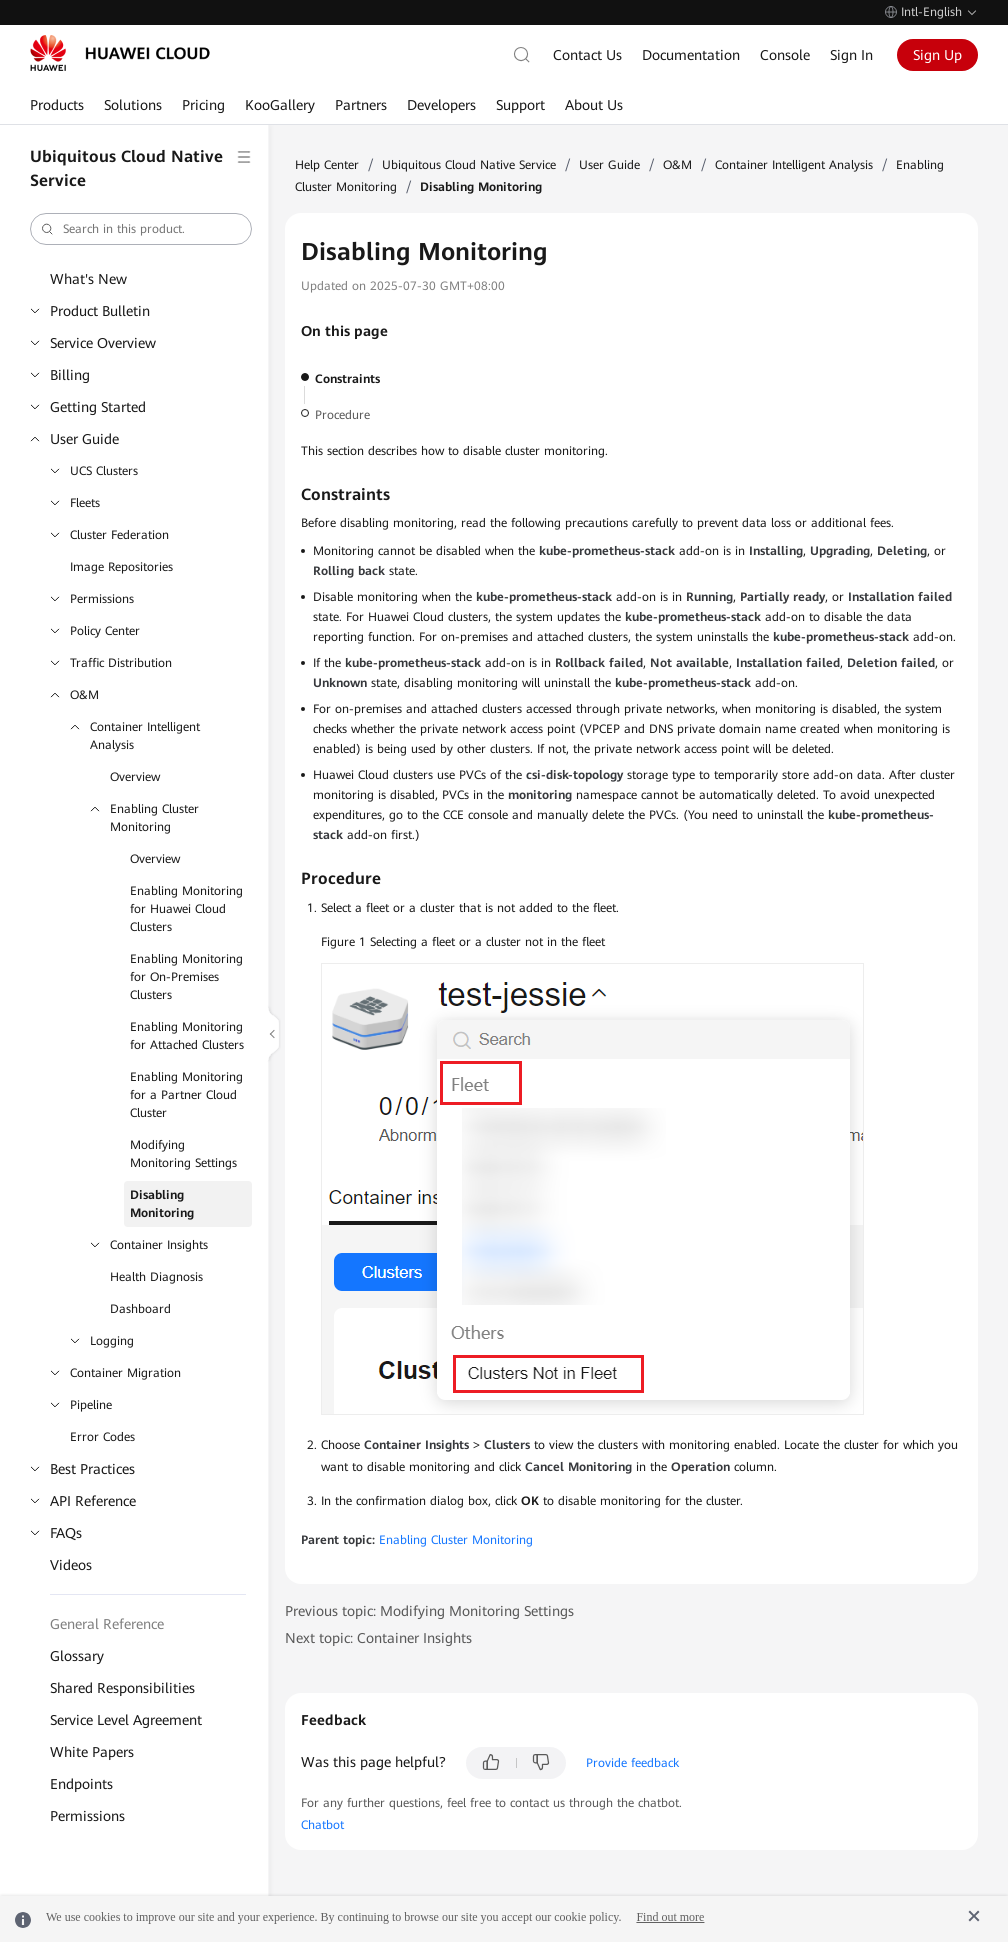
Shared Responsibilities (122, 1688)
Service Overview (103, 343)
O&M (84, 695)
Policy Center (105, 631)
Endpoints (81, 1784)
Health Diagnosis (156, 1277)
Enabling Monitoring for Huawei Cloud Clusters (186, 909)
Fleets (85, 503)
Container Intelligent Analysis (145, 736)
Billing (70, 375)
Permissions (102, 599)
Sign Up (937, 55)
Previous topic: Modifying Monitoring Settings (429, 1611)
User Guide (84, 439)
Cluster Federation (119, 535)
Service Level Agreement (126, 1720)
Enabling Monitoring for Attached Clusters (187, 1036)
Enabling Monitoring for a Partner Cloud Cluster (186, 1095)
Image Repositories (121, 567)
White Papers (92, 1752)
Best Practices (92, 1469)
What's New (88, 279)
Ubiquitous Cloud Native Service (469, 165)
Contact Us (587, 55)
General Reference (107, 1624)
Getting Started (98, 407)
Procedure (342, 415)
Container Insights (159, 1245)
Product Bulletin (100, 311)
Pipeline (91, 1405)
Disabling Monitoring (162, 1204)
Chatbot (322, 1825)
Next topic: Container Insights (378, 1638)
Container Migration (125, 1373)
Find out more (670, 1917)
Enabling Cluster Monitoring (154, 818)
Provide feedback (632, 1763)
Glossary (77, 1656)
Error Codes (102, 1437)
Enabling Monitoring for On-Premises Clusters (186, 977)
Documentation (691, 55)
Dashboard (140, 1309)
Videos (71, 1565)
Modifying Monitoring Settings (183, 1154)
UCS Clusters (104, 471)
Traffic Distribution (121, 663)
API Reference (93, 1501)
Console (785, 55)
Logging (112, 1341)
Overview (135, 777)
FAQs (66, 1533)
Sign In (851, 55)
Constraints (347, 379)
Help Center (327, 165)
